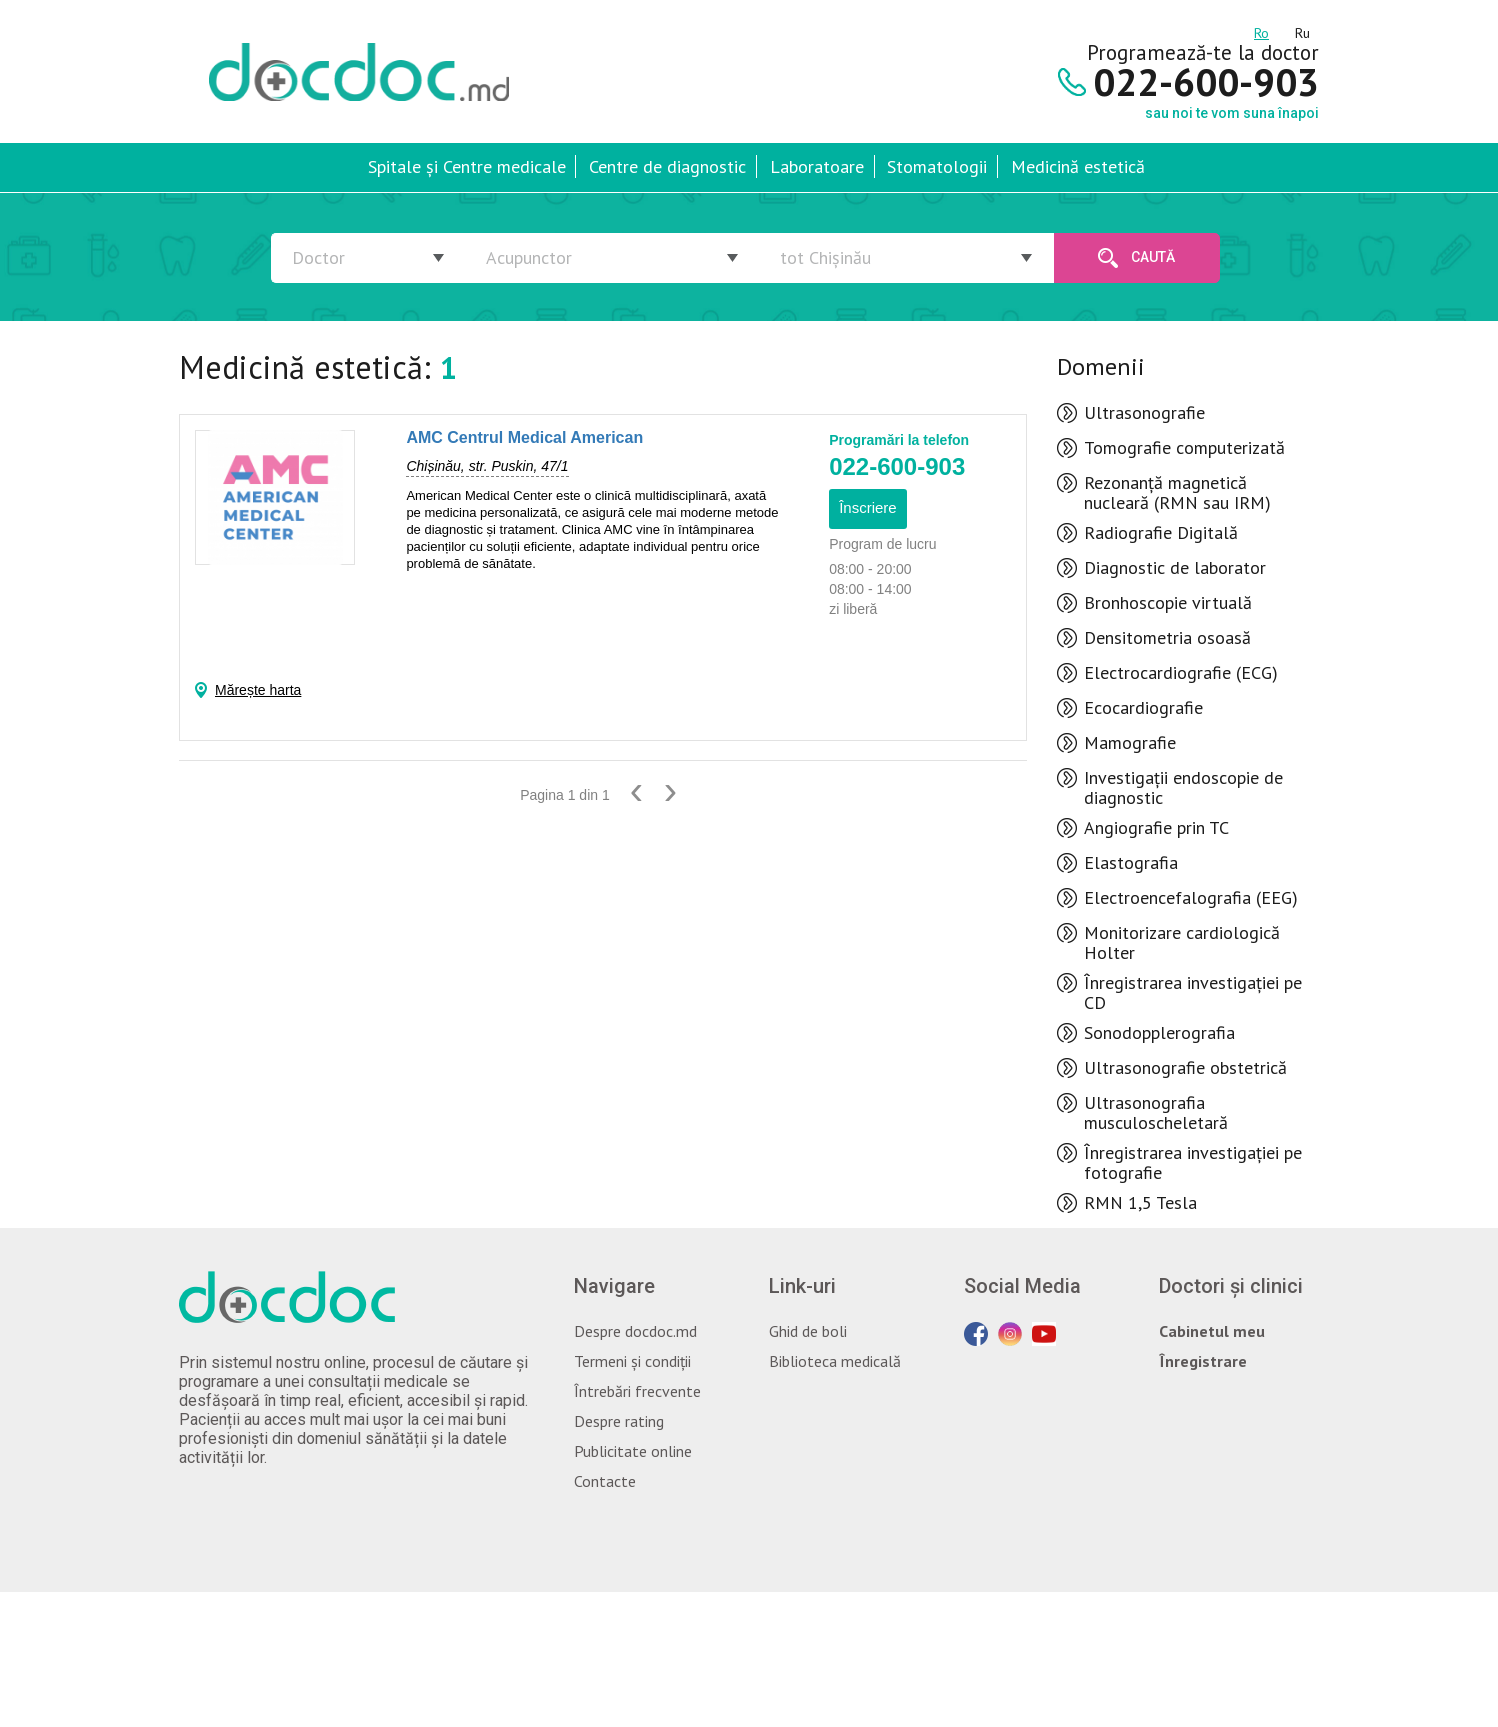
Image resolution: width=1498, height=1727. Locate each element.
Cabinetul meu (1212, 1331)
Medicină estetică (1078, 166)
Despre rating (619, 1421)
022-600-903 (897, 466)
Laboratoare (817, 166)
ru (1302, 30)
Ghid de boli (808, 1331)
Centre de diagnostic (667, 166)
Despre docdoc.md (635, 1331)
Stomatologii (937, 166)
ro (1261, 30)
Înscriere (868, 507)
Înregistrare (1203, 1361)
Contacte (605, 1481)
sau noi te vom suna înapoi (1232, 113)
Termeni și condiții (632, 1361)
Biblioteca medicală (835, 1361)
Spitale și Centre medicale (467, 166)
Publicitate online (633, 1451)
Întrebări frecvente (637, 1391)
